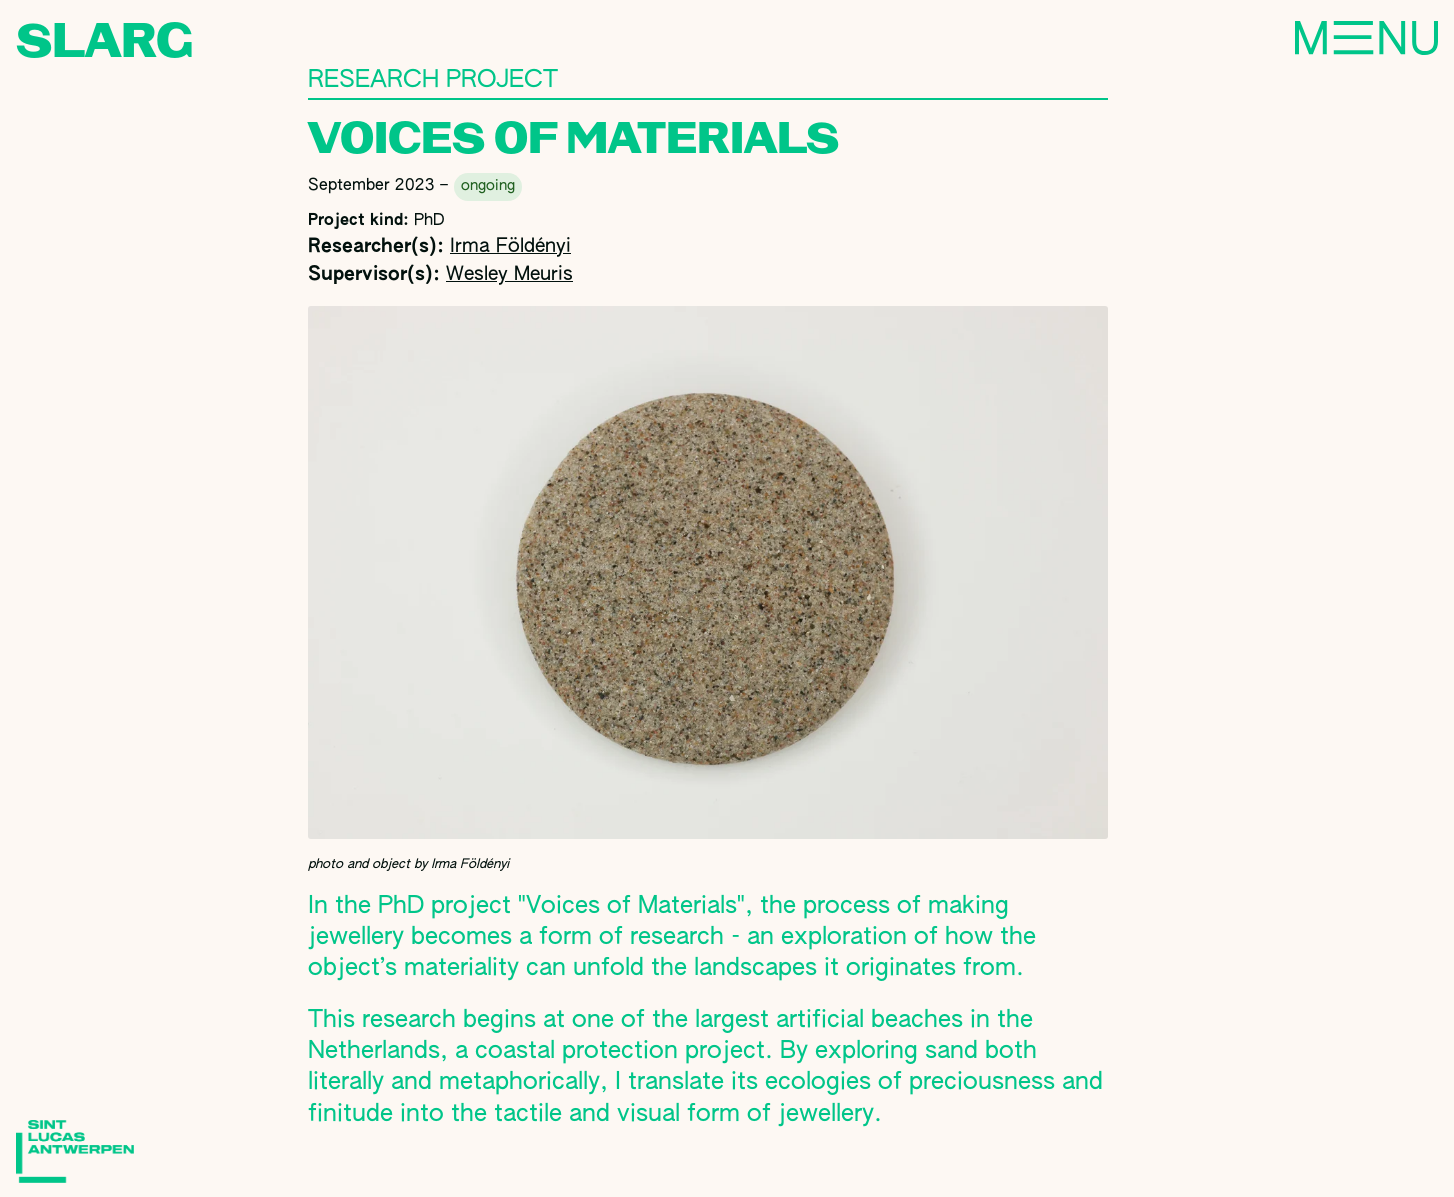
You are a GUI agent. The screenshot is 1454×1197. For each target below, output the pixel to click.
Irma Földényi (510, 246)
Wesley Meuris (509, 274)
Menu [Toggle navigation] (1297, 40)
